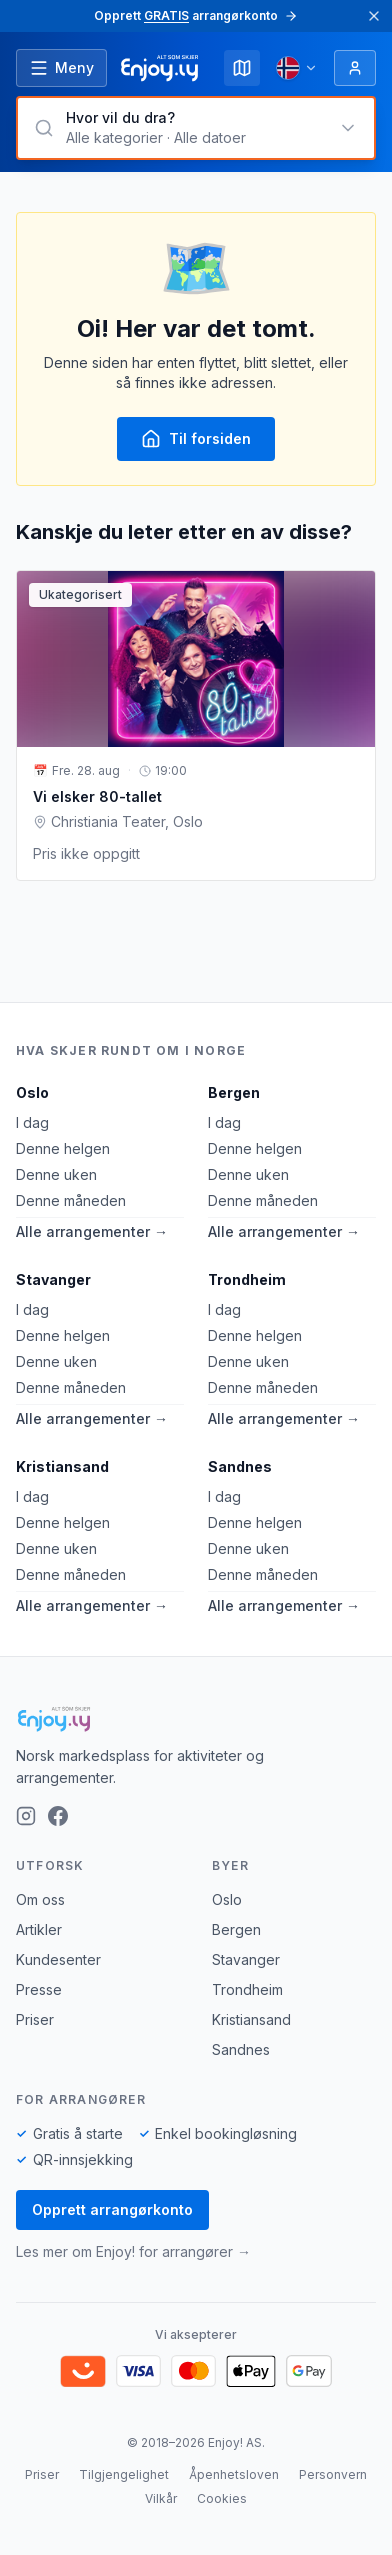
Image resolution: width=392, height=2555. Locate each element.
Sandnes (240, 1466)
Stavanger (53, 1279)
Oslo (32, 1092)
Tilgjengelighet (124, 2474)
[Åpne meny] (61, 68)
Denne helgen (63, 1148)
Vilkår (161, 2498)
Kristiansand (62, 1466)
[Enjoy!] (196, 1719)
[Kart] (242, 68)
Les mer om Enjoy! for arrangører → (133, 2251)
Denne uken (56, 1174)
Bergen (234, 1092)
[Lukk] (374, 16)
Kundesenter (58, 1959)
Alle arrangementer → (92, 1231)
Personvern (333, 2474)
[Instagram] (26, 1816)
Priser (35, 2019)
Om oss (40, 1899)
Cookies (222, 2498)
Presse (39, 1989)
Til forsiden (196, 439)
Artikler (39, 1929)
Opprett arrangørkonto (112, 2209)
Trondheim (247, 1279)
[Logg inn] (355, 68)
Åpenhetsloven (234, 2474)
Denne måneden (71, 1200)
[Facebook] (58, 1816)
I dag (32, 1122)
